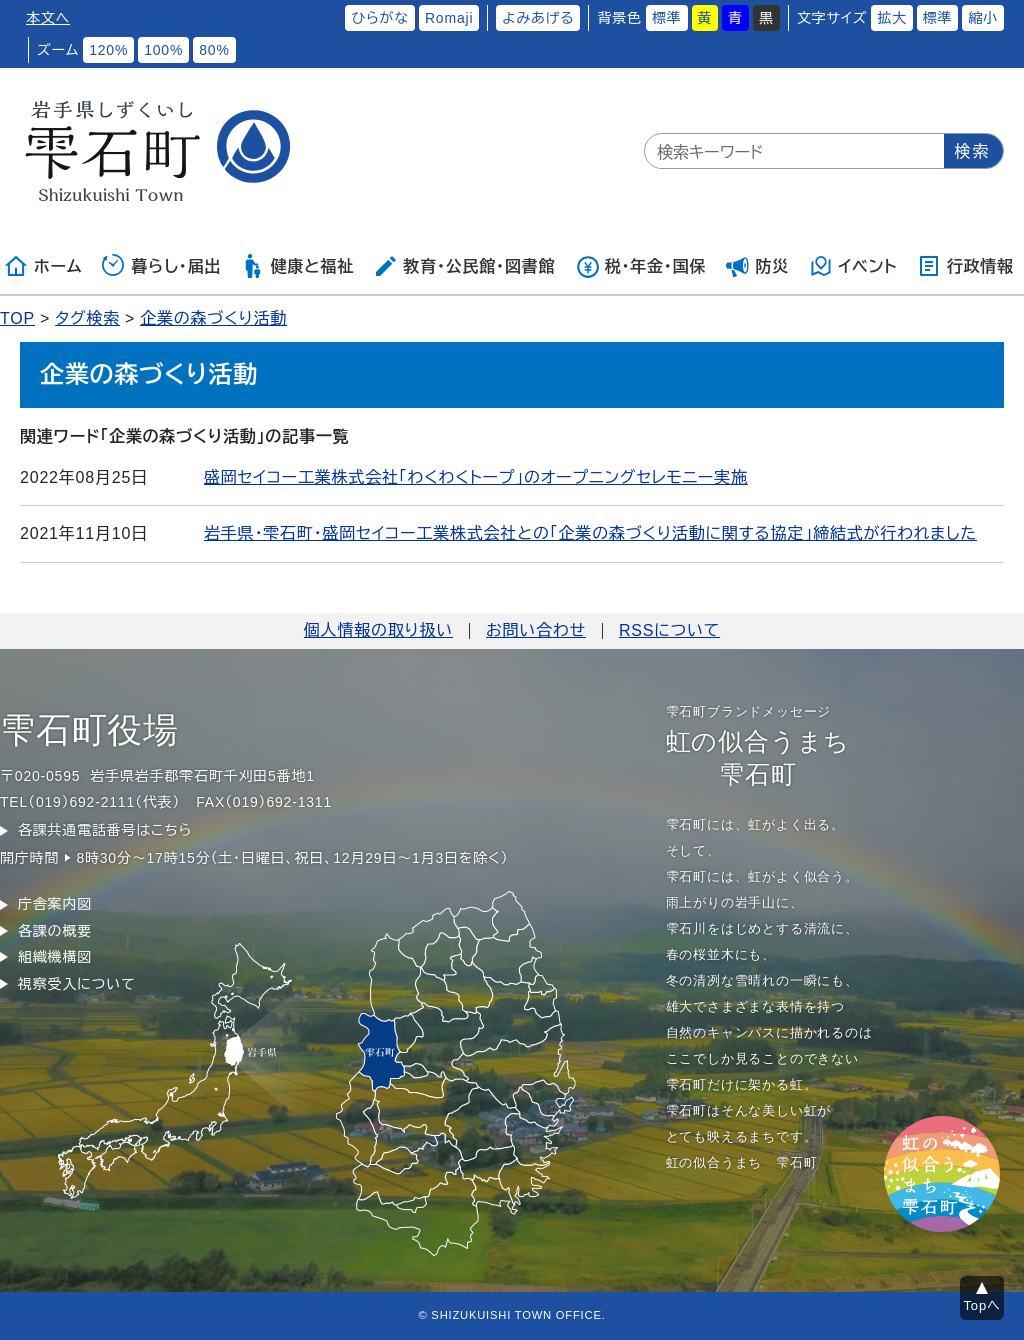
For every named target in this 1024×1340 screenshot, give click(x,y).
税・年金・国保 (641, 266)
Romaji (449, 18)
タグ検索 (87, 318)
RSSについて (669, 630)
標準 (667, 18)
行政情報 (965, 266)
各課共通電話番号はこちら (105, 830)
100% (163, 50)
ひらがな (380, 18)
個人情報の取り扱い (378, 630)
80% (214, 50)
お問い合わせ (536, 630)
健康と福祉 (297, 266)
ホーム (43, 266)
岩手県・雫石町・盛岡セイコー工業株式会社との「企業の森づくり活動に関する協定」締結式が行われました (590, 533)
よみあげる (538, 18)
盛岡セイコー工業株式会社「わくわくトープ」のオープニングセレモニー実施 (476, 477)
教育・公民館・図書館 (464, 266)
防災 (758, 266)
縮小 (983, 18)
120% (108, 50)
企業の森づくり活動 (213, 318)
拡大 (892, 18)
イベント (853, 266)
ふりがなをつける (278, 18)
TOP (17, 318)
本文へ (48, 18)
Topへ (982, 1305)
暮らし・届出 (162, 266)
